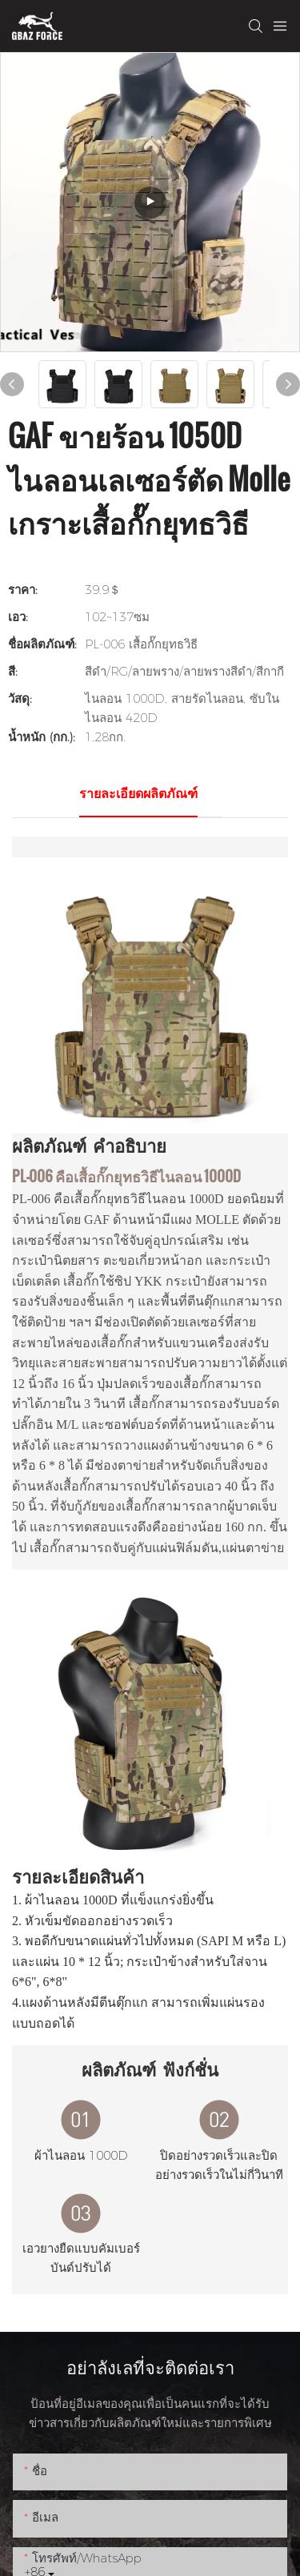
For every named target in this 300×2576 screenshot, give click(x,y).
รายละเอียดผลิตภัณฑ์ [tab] (138, 793)
